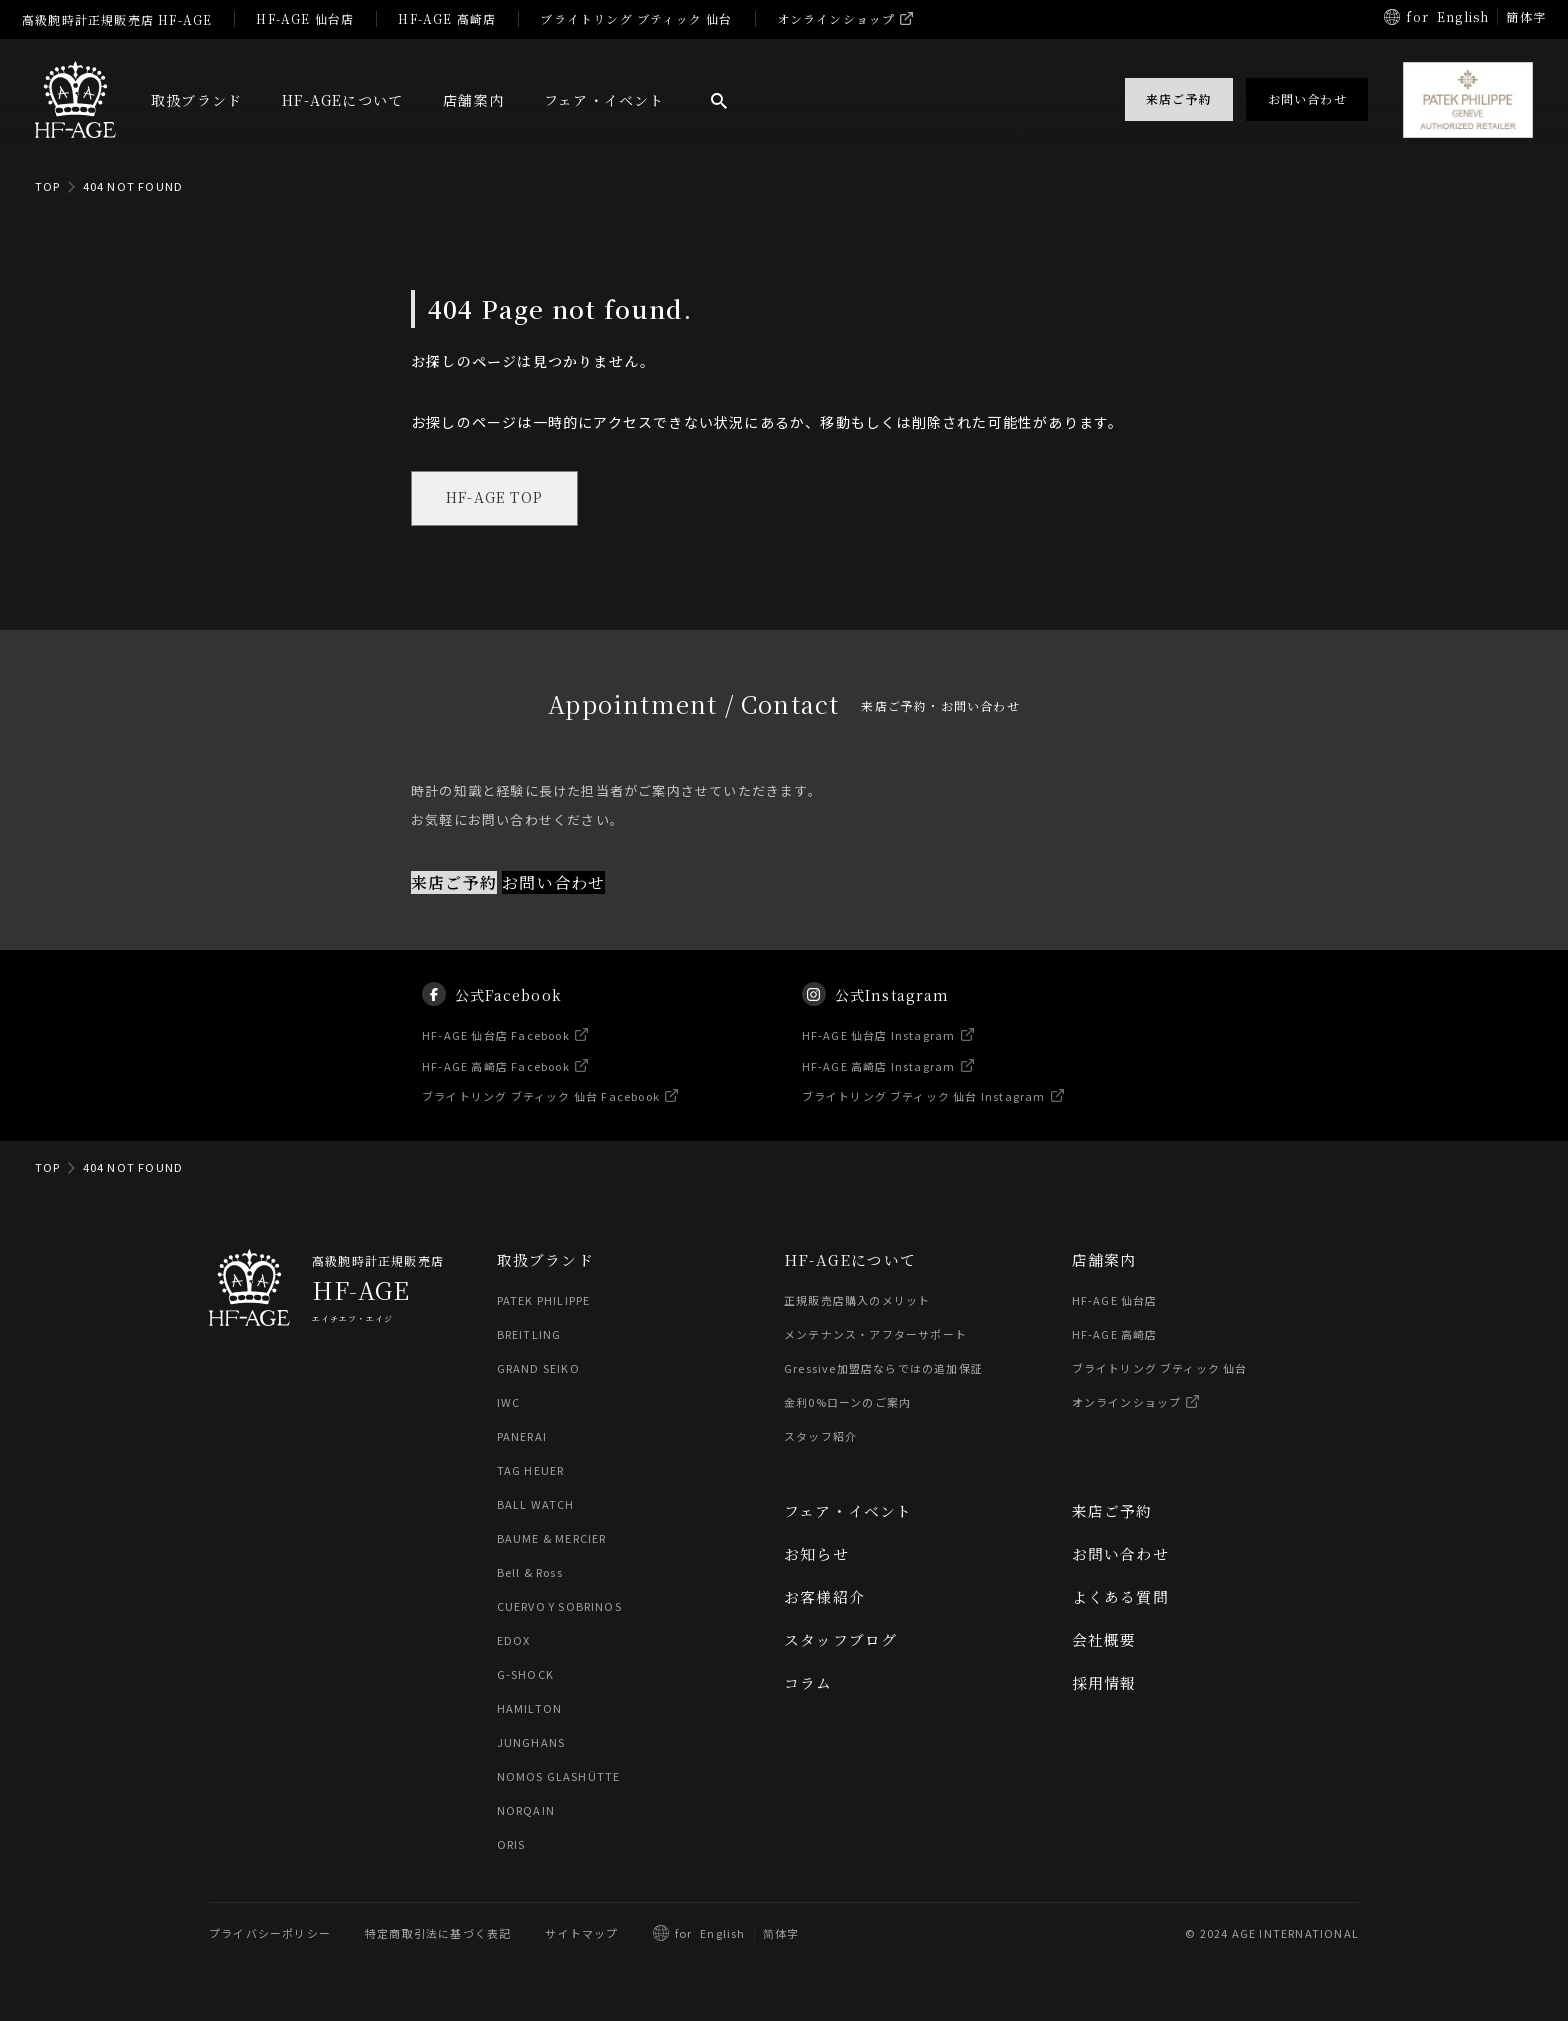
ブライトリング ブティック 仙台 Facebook (542, 1116)
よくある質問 (1120, 1597)
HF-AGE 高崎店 (447, 18)
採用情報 (1104, 1683)
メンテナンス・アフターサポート (875, 1335)
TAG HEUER (531, 1471)
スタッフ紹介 (820, 1437)
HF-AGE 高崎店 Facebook (497, 1086)
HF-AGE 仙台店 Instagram (879, 1055)
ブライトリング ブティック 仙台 (636, 18)
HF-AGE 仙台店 (305, 18)
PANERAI (522, 1437)
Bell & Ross (531, 1573)
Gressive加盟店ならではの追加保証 (883, 1369)
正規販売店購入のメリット (857, 1301)
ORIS (511, 1845)
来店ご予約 (454, 883)
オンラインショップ (836, 18)
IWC (509, 1403)
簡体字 (1526, 16)
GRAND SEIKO (538, 1369)
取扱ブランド (196, 100)
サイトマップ (581, 1934)
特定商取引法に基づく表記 (438, 1934)
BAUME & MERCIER (552, 1539)
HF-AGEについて (342, 100)
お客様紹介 (824, 1597)
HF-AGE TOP (496, 499)
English (1463, 16)
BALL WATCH (536, 1505)
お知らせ (816, 1554)
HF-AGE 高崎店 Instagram (879, 1086)
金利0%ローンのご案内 (847, 1403)
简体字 (781, 1934)
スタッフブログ (840, 1640)
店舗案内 (473, 100)
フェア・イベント (604, 100)
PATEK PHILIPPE (544, 1301)
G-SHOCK (525, 1675)
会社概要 (1104, 1640)
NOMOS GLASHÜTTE (559, 1777)
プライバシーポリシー (270, 1934)
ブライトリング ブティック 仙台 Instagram (924, 1116)
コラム (808, 1683)
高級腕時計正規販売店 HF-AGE (117, 19)
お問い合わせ (553, 883)
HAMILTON (529, 1709)
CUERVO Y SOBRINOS (559, 1607)
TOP (48, 186)
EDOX (514, 1641)
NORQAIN (526, 1811)
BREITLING (529, 1335)
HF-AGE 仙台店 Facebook (497, 1055)
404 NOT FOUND (133, 186)
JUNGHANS (531, 1743)
